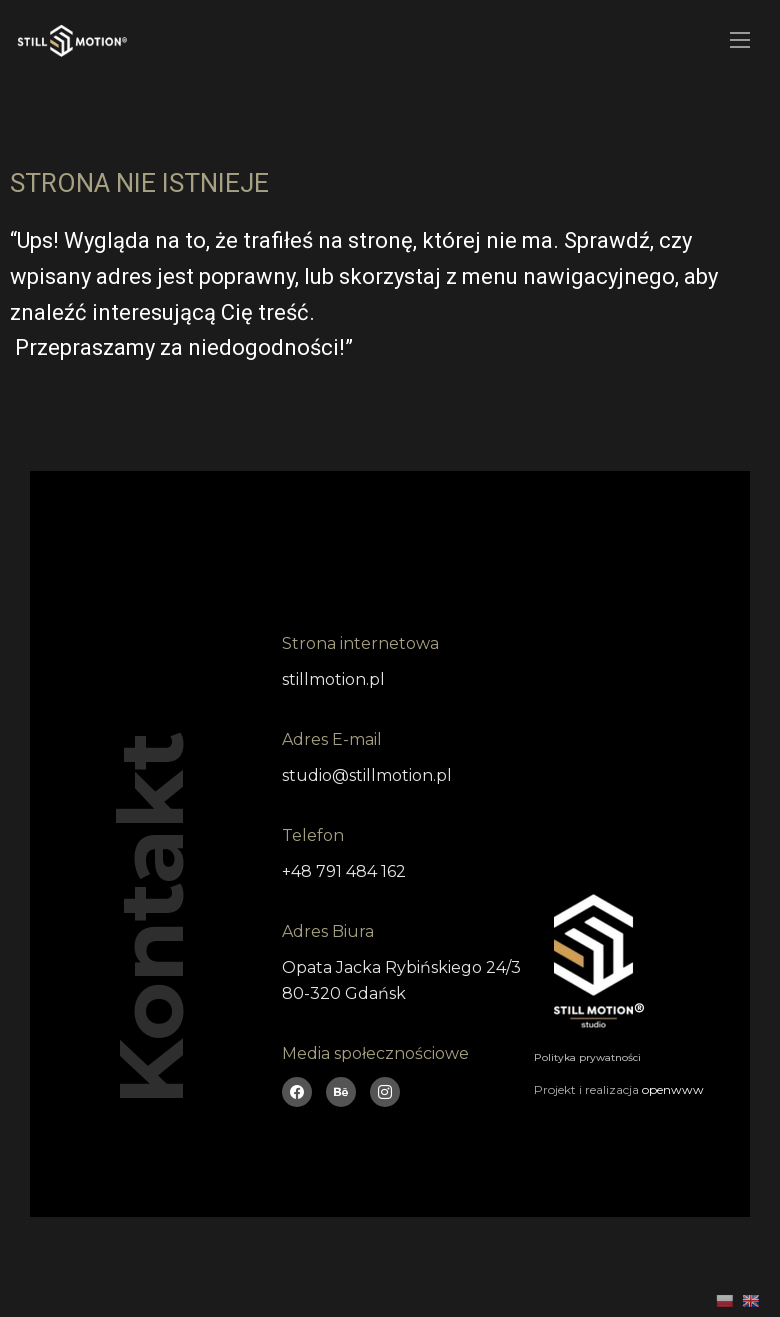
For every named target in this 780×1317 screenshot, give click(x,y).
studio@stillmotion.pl (367, 775)
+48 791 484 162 (344, 871)
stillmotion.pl (333, 679)
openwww (673, 1089)
